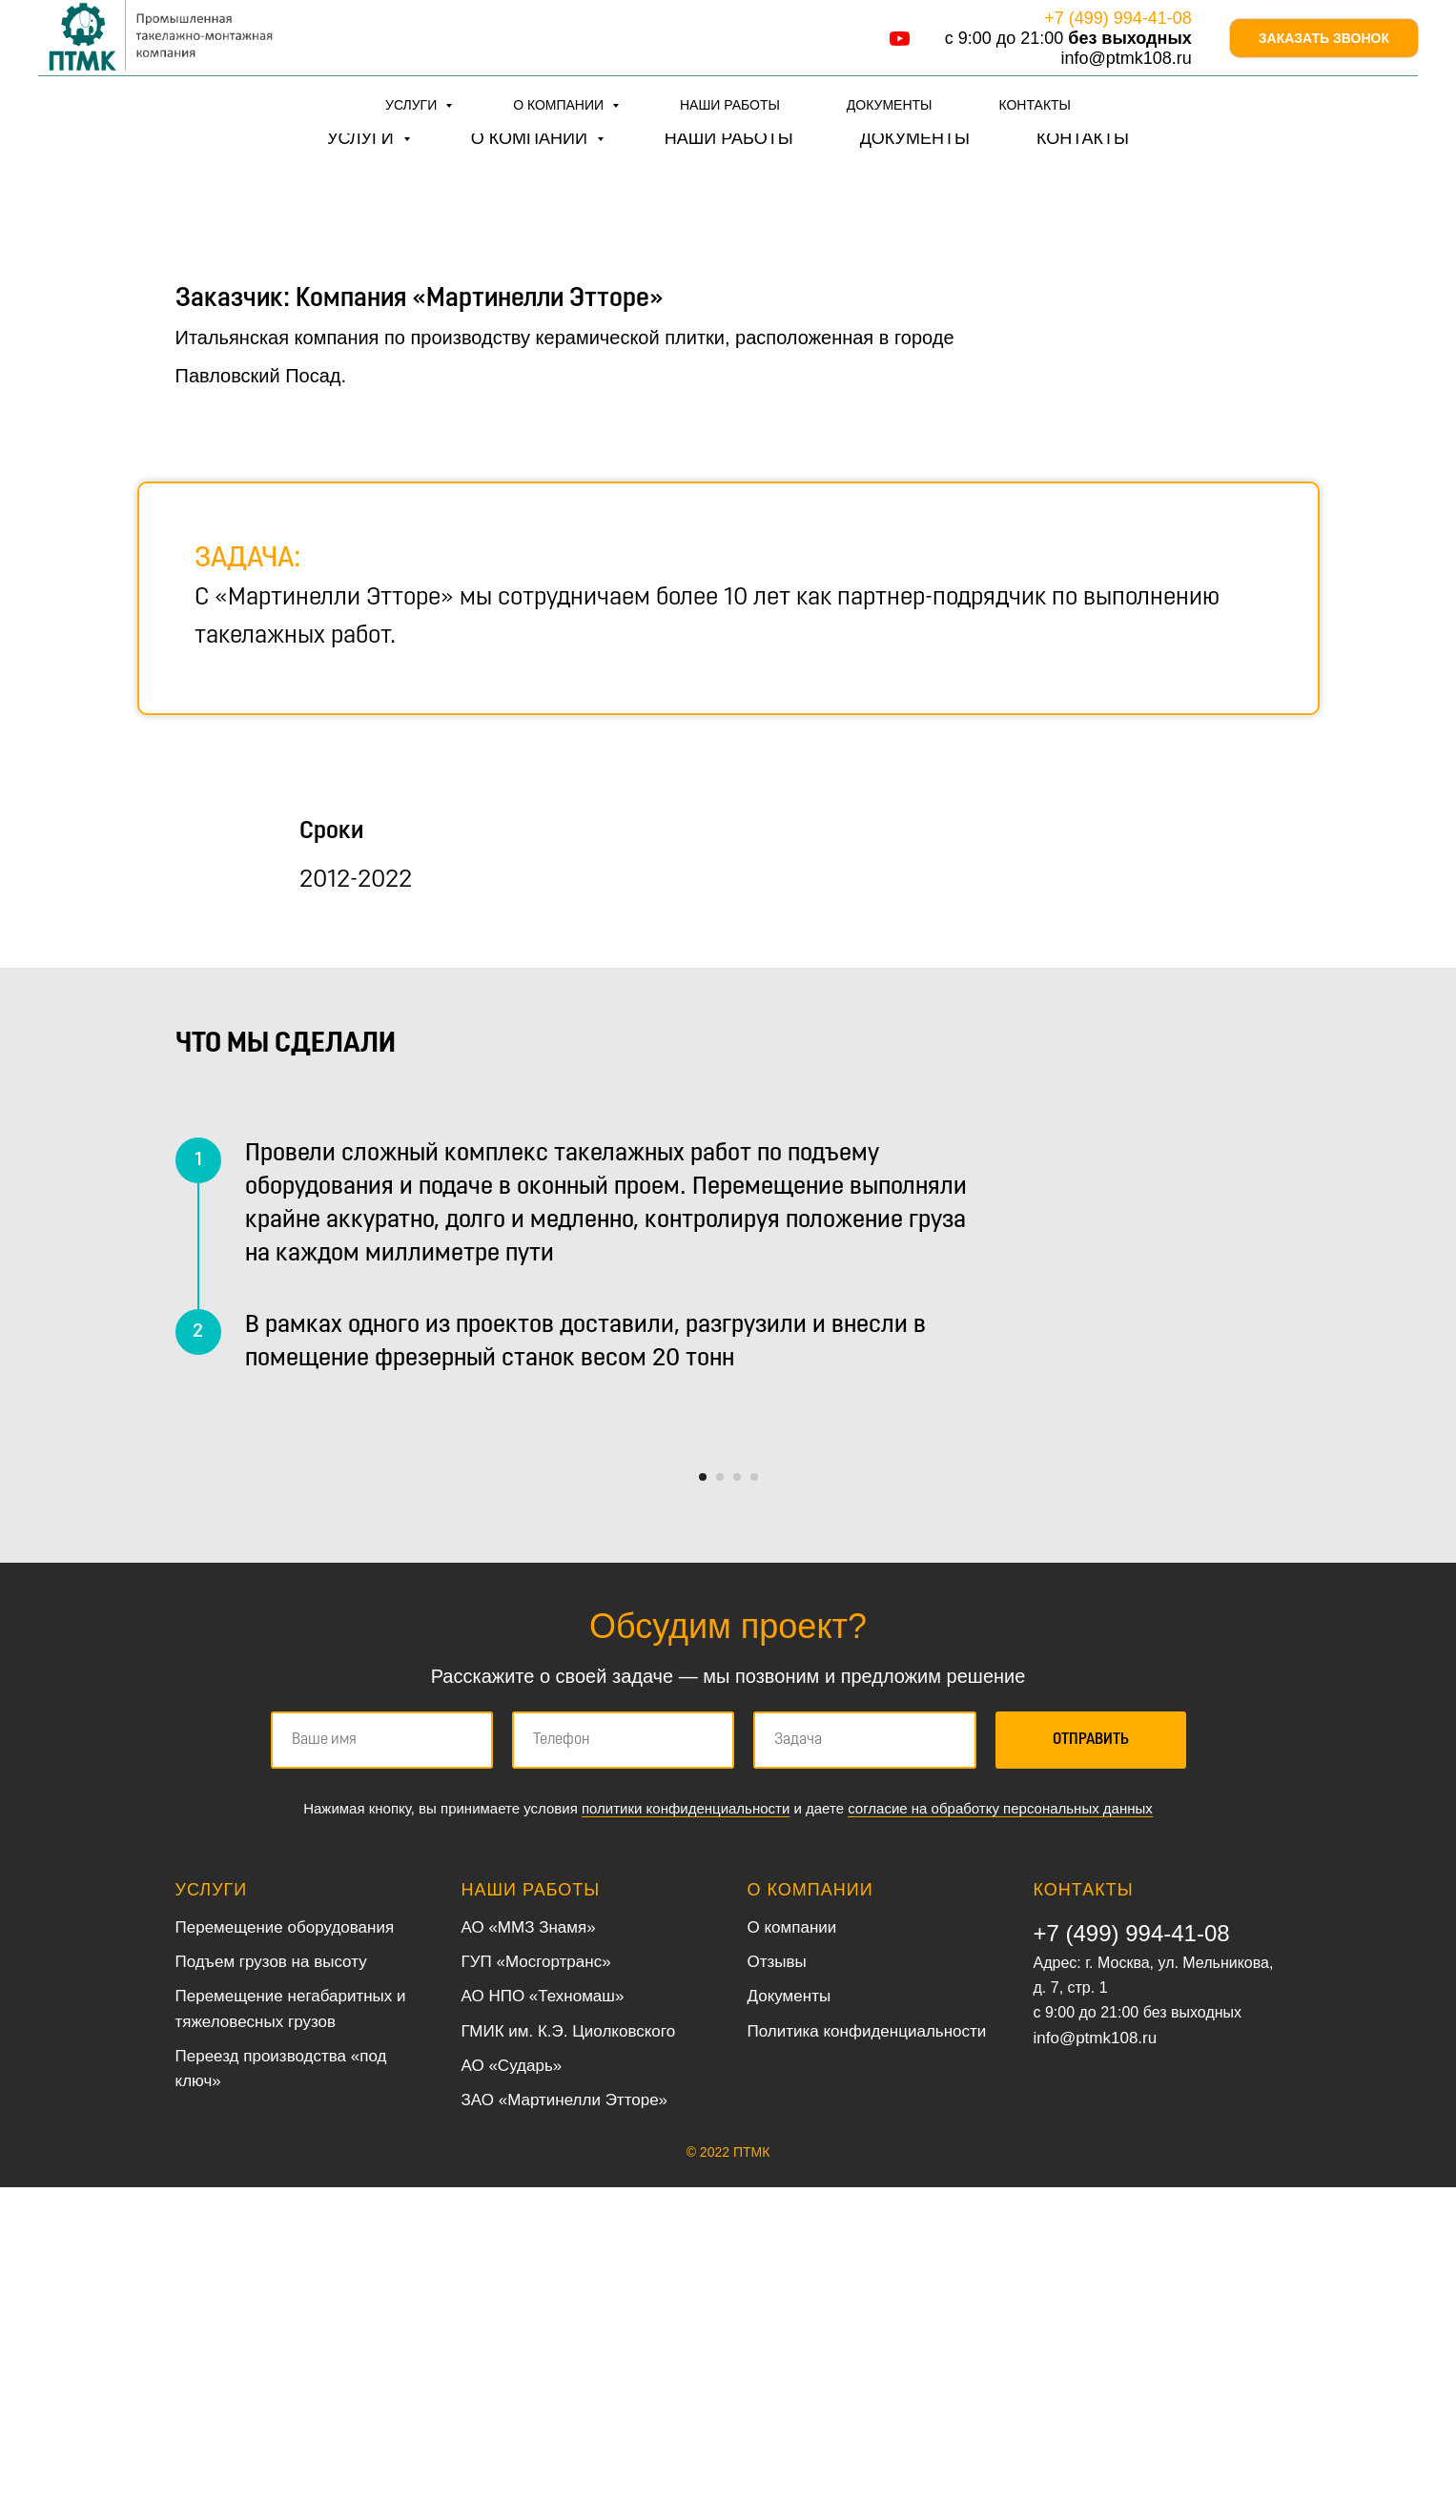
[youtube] (844, 62)
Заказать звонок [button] (1324, 62)
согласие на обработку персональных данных (1000, 2141)
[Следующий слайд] (1043, 1614)
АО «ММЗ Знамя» (528, 2260)
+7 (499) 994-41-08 (1077, 36)
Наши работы (729, 138)
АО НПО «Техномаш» (543, 2330)
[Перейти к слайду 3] (737, 1809)
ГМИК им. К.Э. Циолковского (568, 2364)
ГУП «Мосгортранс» (536, 2294)
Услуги (363, 138)
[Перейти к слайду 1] (703, 1809)
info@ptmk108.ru (1112, 89)
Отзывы (777, 2294)
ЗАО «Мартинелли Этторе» (564, 2434)
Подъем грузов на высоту (271, 2294)
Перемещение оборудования (285, 2260)
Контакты (1082, 138)
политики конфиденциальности (686, 2141)
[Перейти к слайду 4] (754, 1809)
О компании (531, 138)
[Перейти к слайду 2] (720, 1809)
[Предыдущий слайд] (414, 1614)
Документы (915, 138)
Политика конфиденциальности (867, 2364)
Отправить (1091, 2072)
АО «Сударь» (512, 2398)
